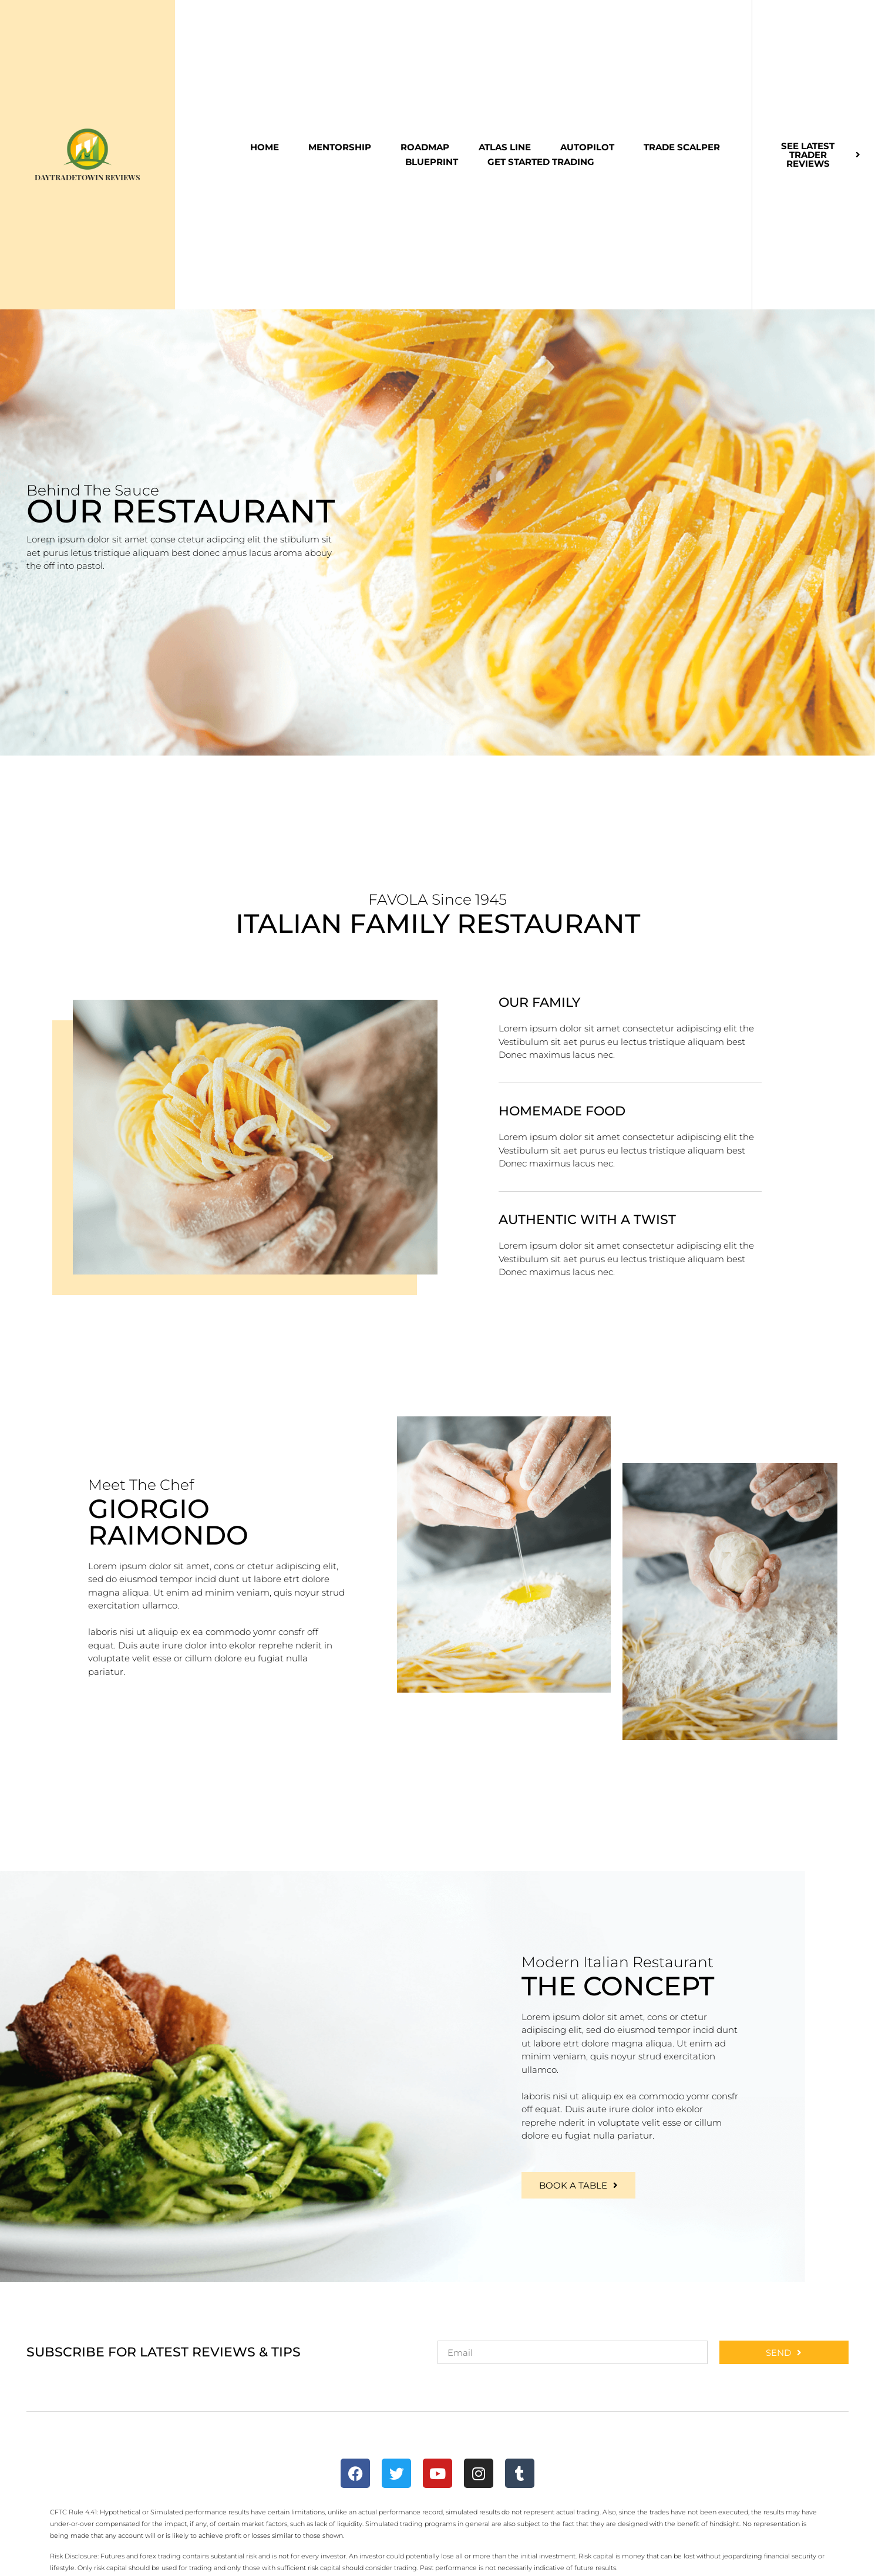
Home (264, 147)
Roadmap (425, 147)
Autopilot (587, 147)
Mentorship (339, 147)
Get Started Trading (540, 161)
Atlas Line (505, 147)
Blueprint (431, 161)
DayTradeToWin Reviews (87, 177)
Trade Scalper (682, 147)
